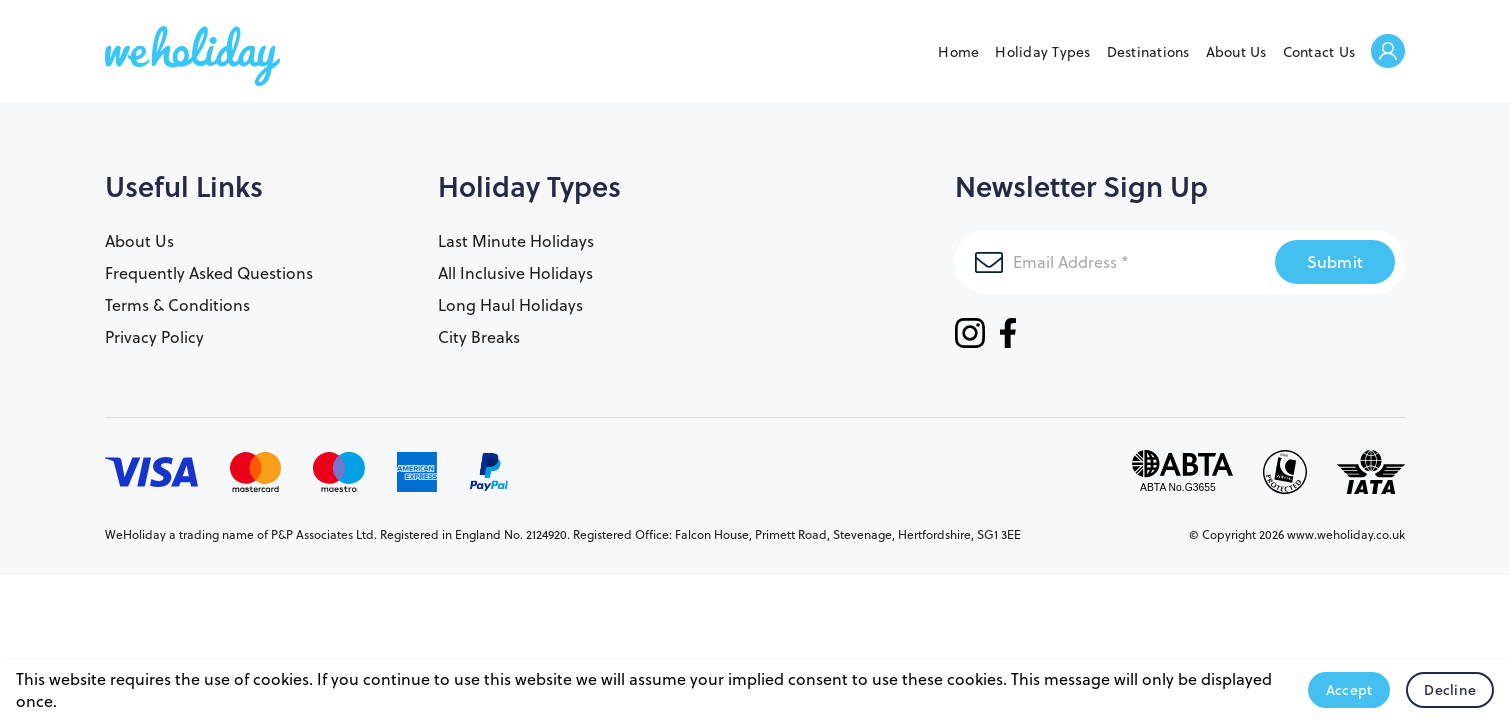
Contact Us (1319, 52)
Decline (1450, 690)
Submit (1335, 261)
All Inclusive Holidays (515, 273)
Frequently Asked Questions (209, 273)
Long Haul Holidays (510, 305)
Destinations (1148, 52)
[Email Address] (1115, 262)
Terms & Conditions (177, 305)
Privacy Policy (154, 337)
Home (958, 52)
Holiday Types (1042, 52)
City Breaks (479, 337)
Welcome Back (1388, 52)
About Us (1236, 52)
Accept (1349, 690)
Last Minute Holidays (516, 241)
